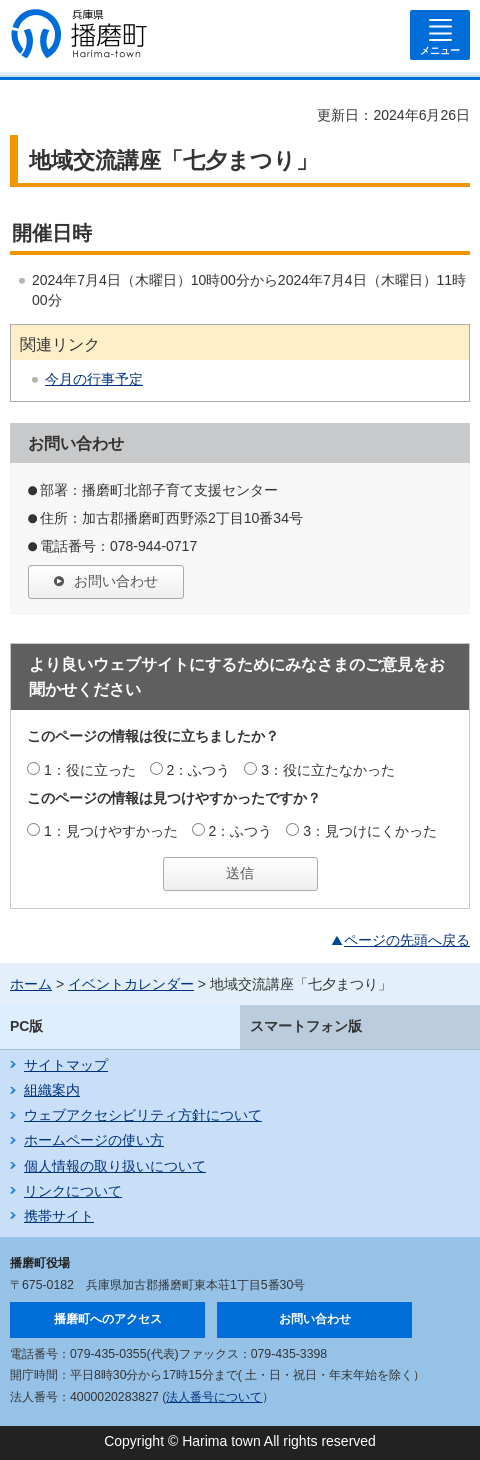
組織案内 (52, 1090)
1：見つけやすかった (111, 831)
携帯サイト (59, 1216)
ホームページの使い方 (94, 1140)
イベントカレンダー (131, 984)
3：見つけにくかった (370, 831)
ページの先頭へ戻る (407, 940)
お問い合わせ (116, 581)
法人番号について (214, 1397)
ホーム (31, 984)
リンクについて (73, 1191)
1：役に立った (90, 770)
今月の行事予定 (94, 379)
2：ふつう (199, 770)
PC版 (26, 1026)
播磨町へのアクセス (108, 1319)
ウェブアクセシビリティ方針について (143, 1115)
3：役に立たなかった (328, 770)
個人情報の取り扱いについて (115, 1166)
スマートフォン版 (306, 1026)
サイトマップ (66, 1065)
